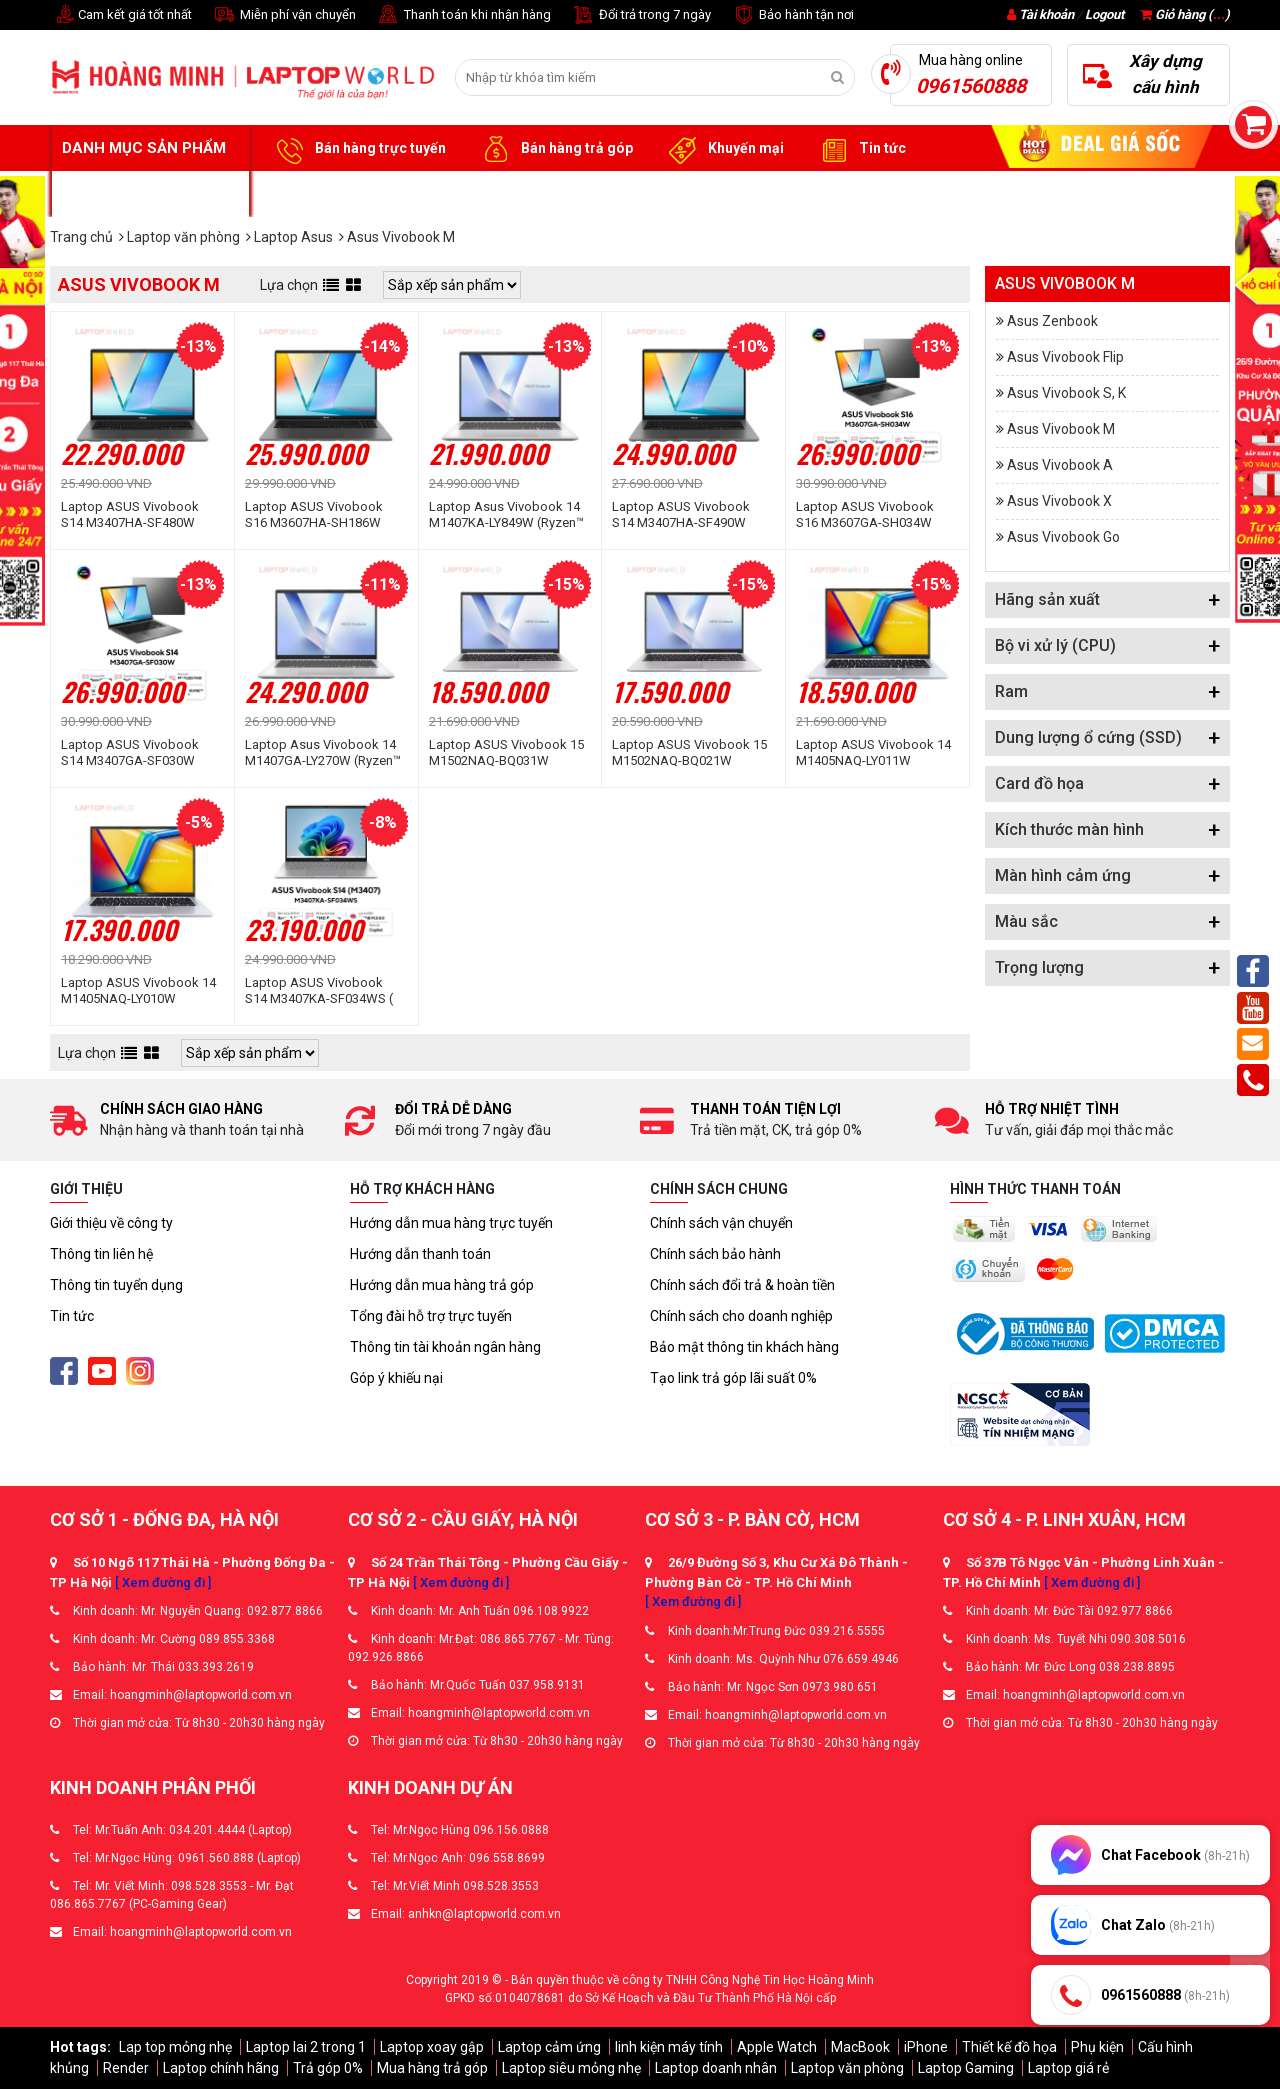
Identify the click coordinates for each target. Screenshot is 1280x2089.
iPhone (926, 2047)
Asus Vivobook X (1059, 501)
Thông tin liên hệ (101, 1254)
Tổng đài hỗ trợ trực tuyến (431, 1316)
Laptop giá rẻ (1068, 2068)
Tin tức (860, 149)
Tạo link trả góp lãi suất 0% (733, 1378)
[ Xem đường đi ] (163, 1582)
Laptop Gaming (966, 2068)
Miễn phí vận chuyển (284, 15)
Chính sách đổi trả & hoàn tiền (742, 1285)
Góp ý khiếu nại (396, 1378)
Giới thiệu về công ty (111, 1223)
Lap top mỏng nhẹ (175, 2047)
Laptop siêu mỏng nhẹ (571, 2068)
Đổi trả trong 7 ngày (641, 15)
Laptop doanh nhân (716, 2068)
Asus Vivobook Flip (1065, 357)
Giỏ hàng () (1185, 14)
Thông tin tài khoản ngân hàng (445, 1347)
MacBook (860, 2047)
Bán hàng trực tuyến (358, 149)
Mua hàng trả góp (432, 2068)
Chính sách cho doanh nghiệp (741, 1316)
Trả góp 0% (328, 2068)
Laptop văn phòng (847, 2068)
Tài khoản (1046, 14)
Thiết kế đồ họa (1009, 2047)
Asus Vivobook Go (1063, 537)
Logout (1104, 14)
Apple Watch (777, 2047)
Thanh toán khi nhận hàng (463, 15)
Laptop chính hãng (221, 2068)
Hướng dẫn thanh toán (420, 1254)
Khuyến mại (723, 149)
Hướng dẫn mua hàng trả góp (442, 1285)
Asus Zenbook (1052, 321)
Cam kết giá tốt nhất (121, 15)
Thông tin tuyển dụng (116, 1285)
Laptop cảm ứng (549, 2047)
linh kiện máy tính (669, 2047)
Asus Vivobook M (1061, 429)
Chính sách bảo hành (715, 1254)
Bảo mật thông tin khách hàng (744, 1347)
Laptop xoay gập (432, 2047)
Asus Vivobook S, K (1066, 393)
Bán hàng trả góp (554, 149)
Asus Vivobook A (1060, 465)
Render (126, 2068)
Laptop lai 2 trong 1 (306, 2047)
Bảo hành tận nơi (792, 15)
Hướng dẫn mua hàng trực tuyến (451, 1223)
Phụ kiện (1097, 2047)
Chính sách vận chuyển (721, 1223)
